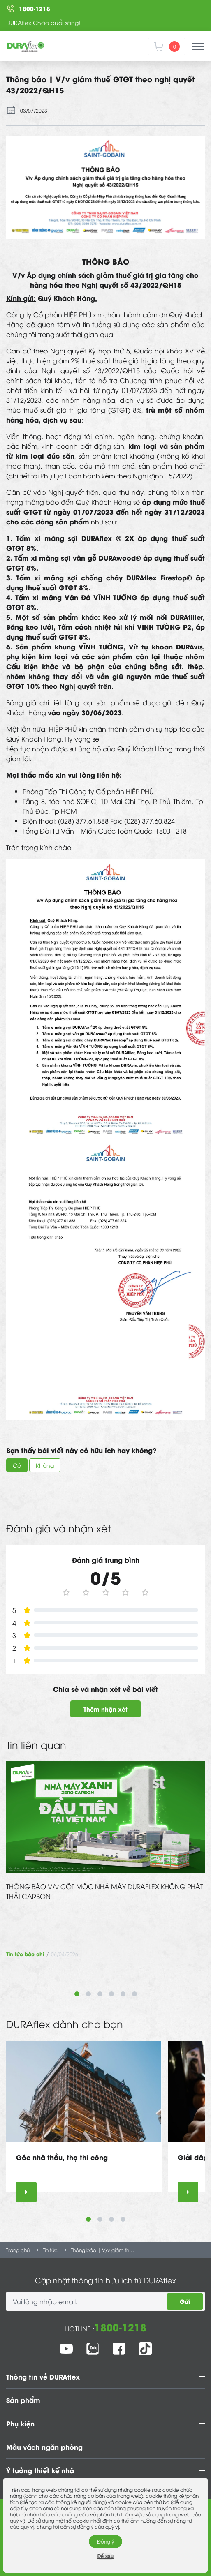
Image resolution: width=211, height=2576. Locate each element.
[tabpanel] (105, 1859)
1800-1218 (120, 2327)
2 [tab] (88, 1993)
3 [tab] (99, 1993)
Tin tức (50, 2249)
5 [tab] (123, 1993)
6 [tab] (134, 1993)
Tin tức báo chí (25, 1953)
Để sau (105, 2556)
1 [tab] (76, 1993)
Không (45, 1465)
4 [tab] (111, 1993)
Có (17, 1465)
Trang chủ (18, 2249)
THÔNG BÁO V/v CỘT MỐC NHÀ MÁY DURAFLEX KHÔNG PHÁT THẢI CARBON (104, 1891)
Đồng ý (105, 2541)
